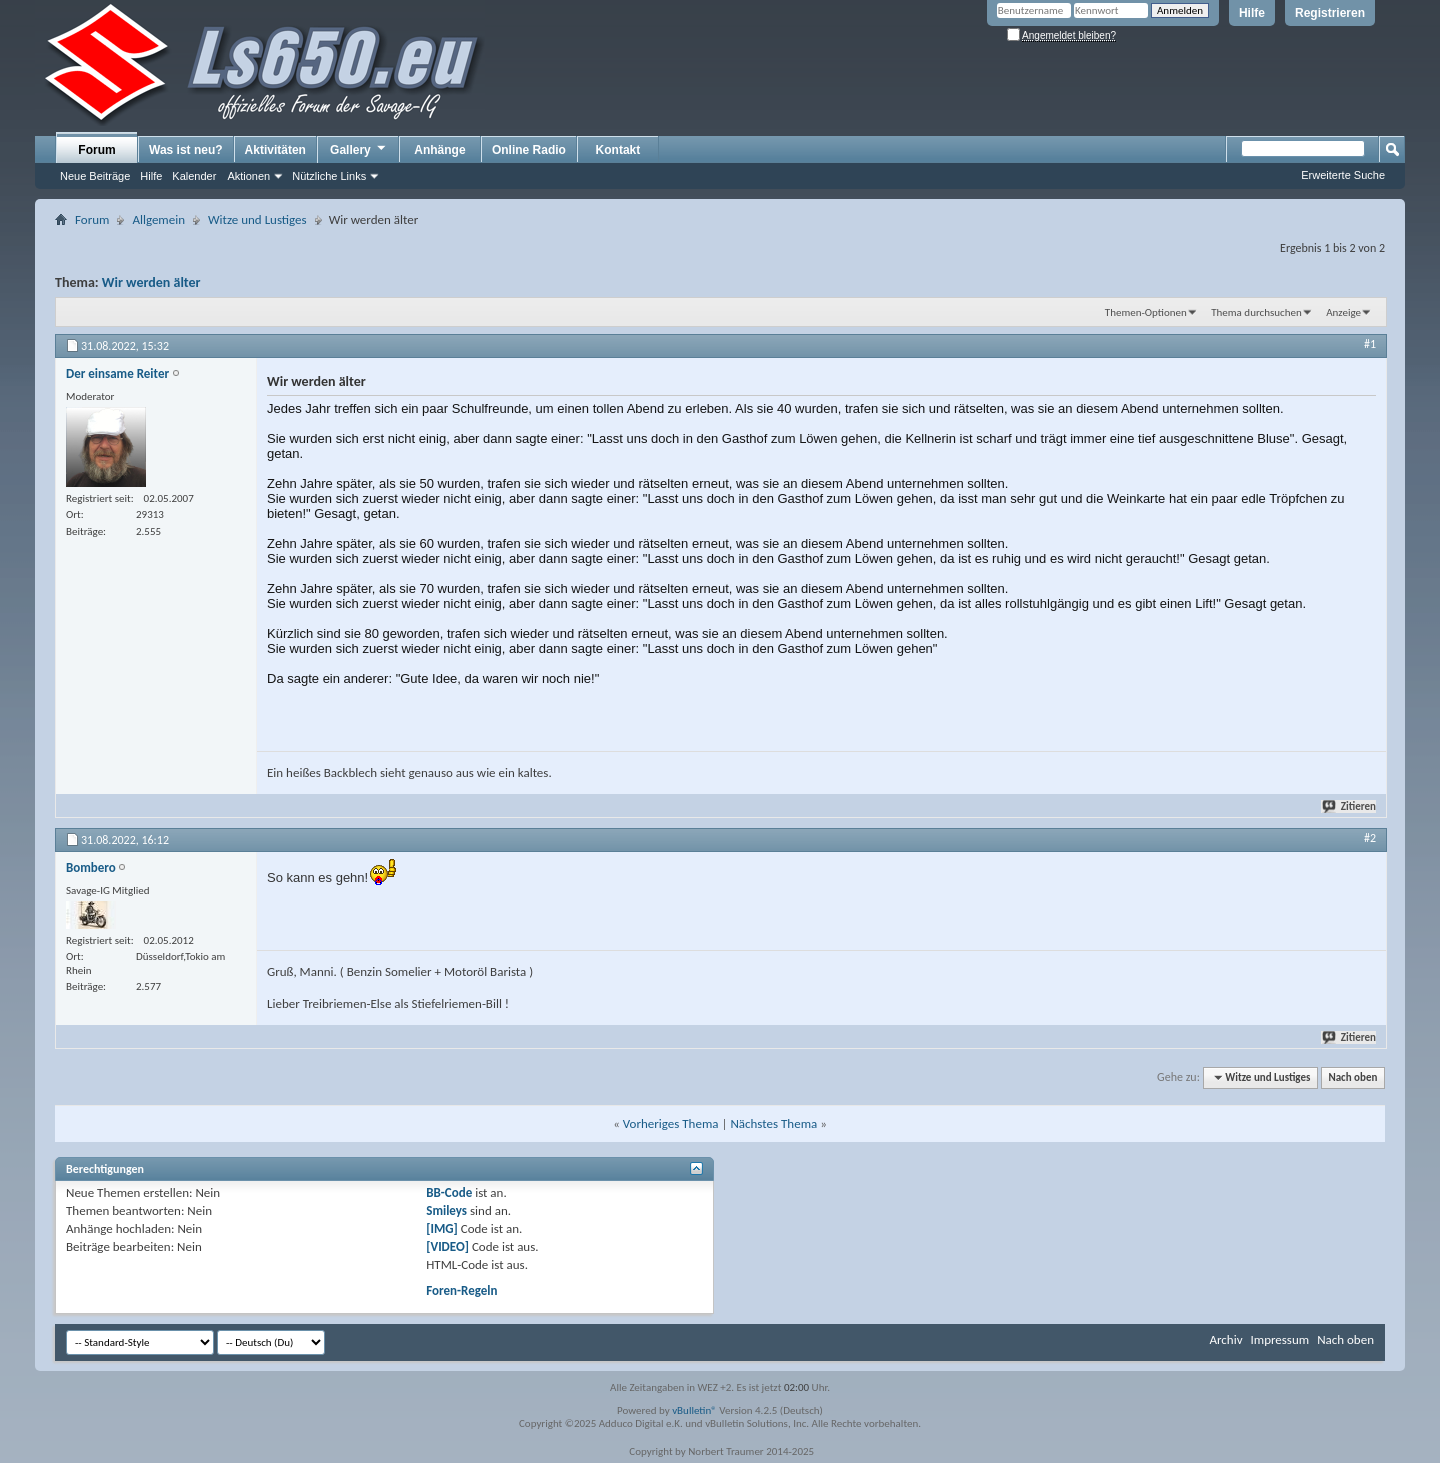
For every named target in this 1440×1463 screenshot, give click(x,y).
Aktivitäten (275, 150)
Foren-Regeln (461, 1290)
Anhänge (439, 150)
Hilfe (1252, 13)
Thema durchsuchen (1256, 312)
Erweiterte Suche (1343, 175)
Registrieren (1330, 13)
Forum (96, 150)
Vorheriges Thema (671, 1123)
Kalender (194, 176)
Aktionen (248, 176)
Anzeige (1343, 312)
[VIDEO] (447, 1246)
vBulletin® (694, 1410)
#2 (1370, 838)
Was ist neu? (186, 150)
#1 (1370, 344)
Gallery (359, 149)
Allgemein (158, 219)
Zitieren (1350, 806)
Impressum (1279, 1339)
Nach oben (1352, 1077)
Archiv (1225, 1339)
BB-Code (449, 1192)
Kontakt (618, 150)
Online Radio (529, 150)
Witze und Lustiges (257, 219)
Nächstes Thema (773, 1123)
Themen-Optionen (1146, 312)
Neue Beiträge (95, 176)
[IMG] (442, 1228)
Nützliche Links (329, 176)
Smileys (446, 1210)
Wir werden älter (151, 282)
